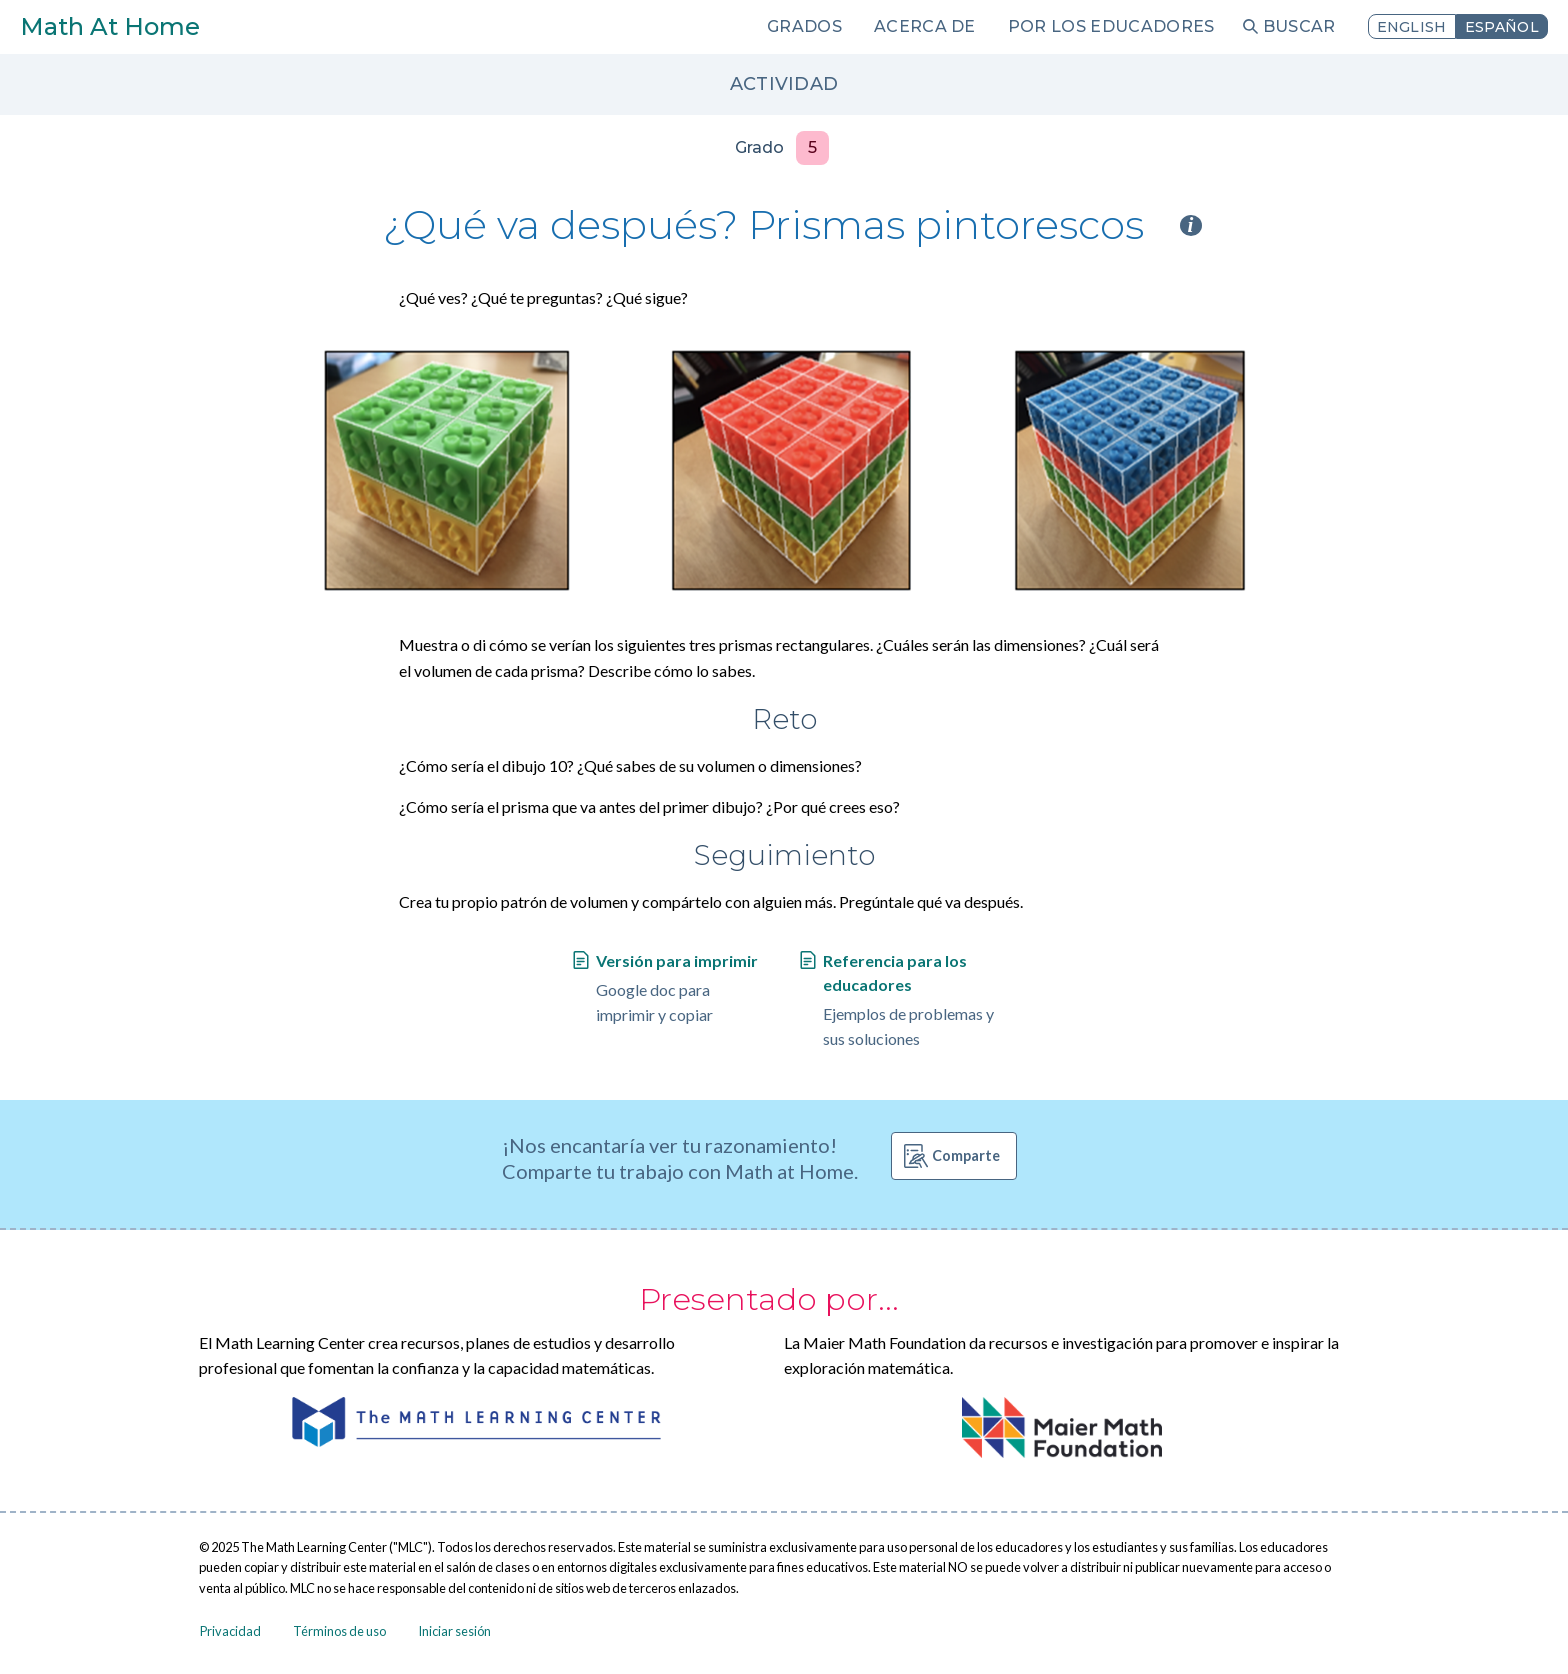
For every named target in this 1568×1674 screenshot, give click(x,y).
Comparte (966, 1155)
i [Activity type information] (1191, 225)
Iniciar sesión (454, 1631)
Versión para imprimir (677, 960)
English (1412, 27)
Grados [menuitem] (804, 26)
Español (1502, 27)
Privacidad (230, 1631)
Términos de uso (339, 1631)
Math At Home (110, 26)
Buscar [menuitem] (1299, 26)
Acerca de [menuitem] (925, 26)
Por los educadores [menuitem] (1111, 26)
